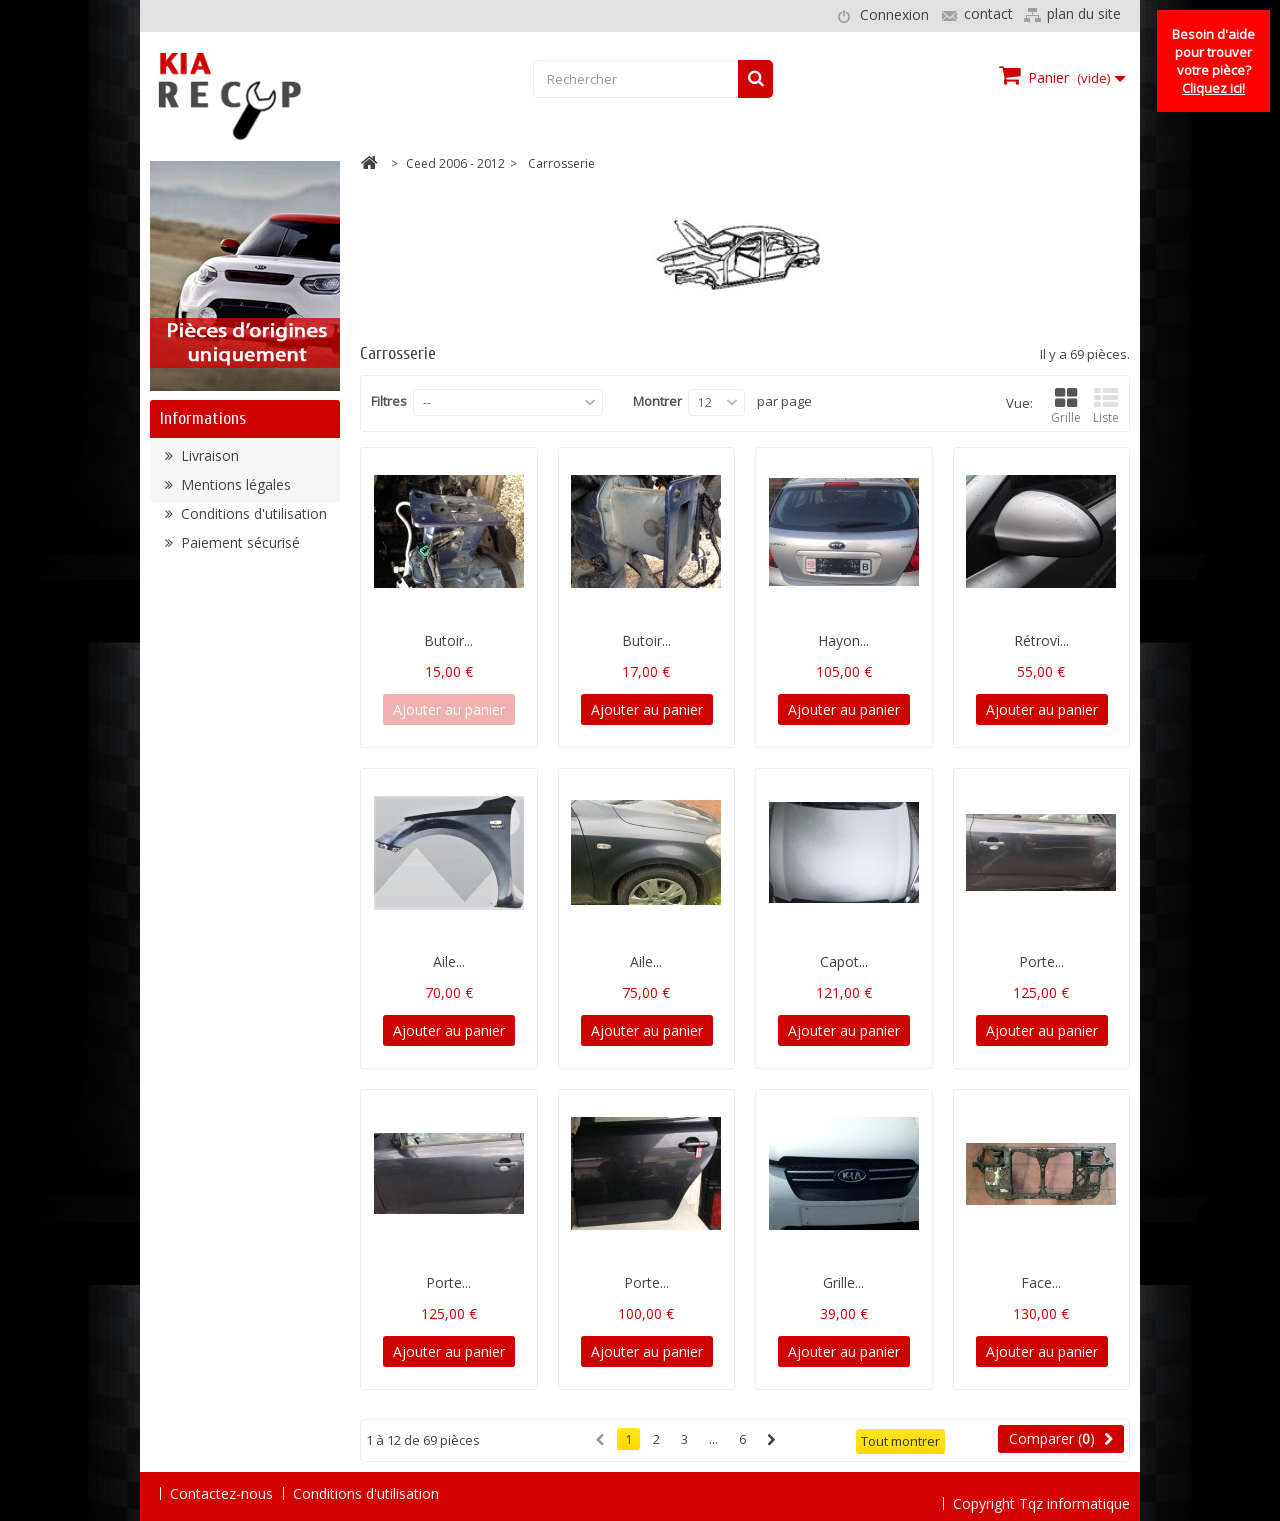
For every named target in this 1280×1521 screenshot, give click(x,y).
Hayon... (843, 640)
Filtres (389, 401)
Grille (1066, 406)
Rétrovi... (1041, 640)
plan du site (1084, 13)
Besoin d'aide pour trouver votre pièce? (1213, 61)
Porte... (1041, 961)
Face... (1041, 1282)
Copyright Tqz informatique (1041, 1492)
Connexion (894, 14)
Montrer (657, 401)
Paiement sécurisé (238, 548)
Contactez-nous (221, 1493)
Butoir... (448, 640)
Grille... (843, 1282)
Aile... (449, 961)
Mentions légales (234, 490)
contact (988, 13)
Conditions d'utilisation (252, 519)
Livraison (208, 461)
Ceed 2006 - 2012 (455, 163)
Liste (1106, 406)
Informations (203, 418)
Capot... (844, 961)
